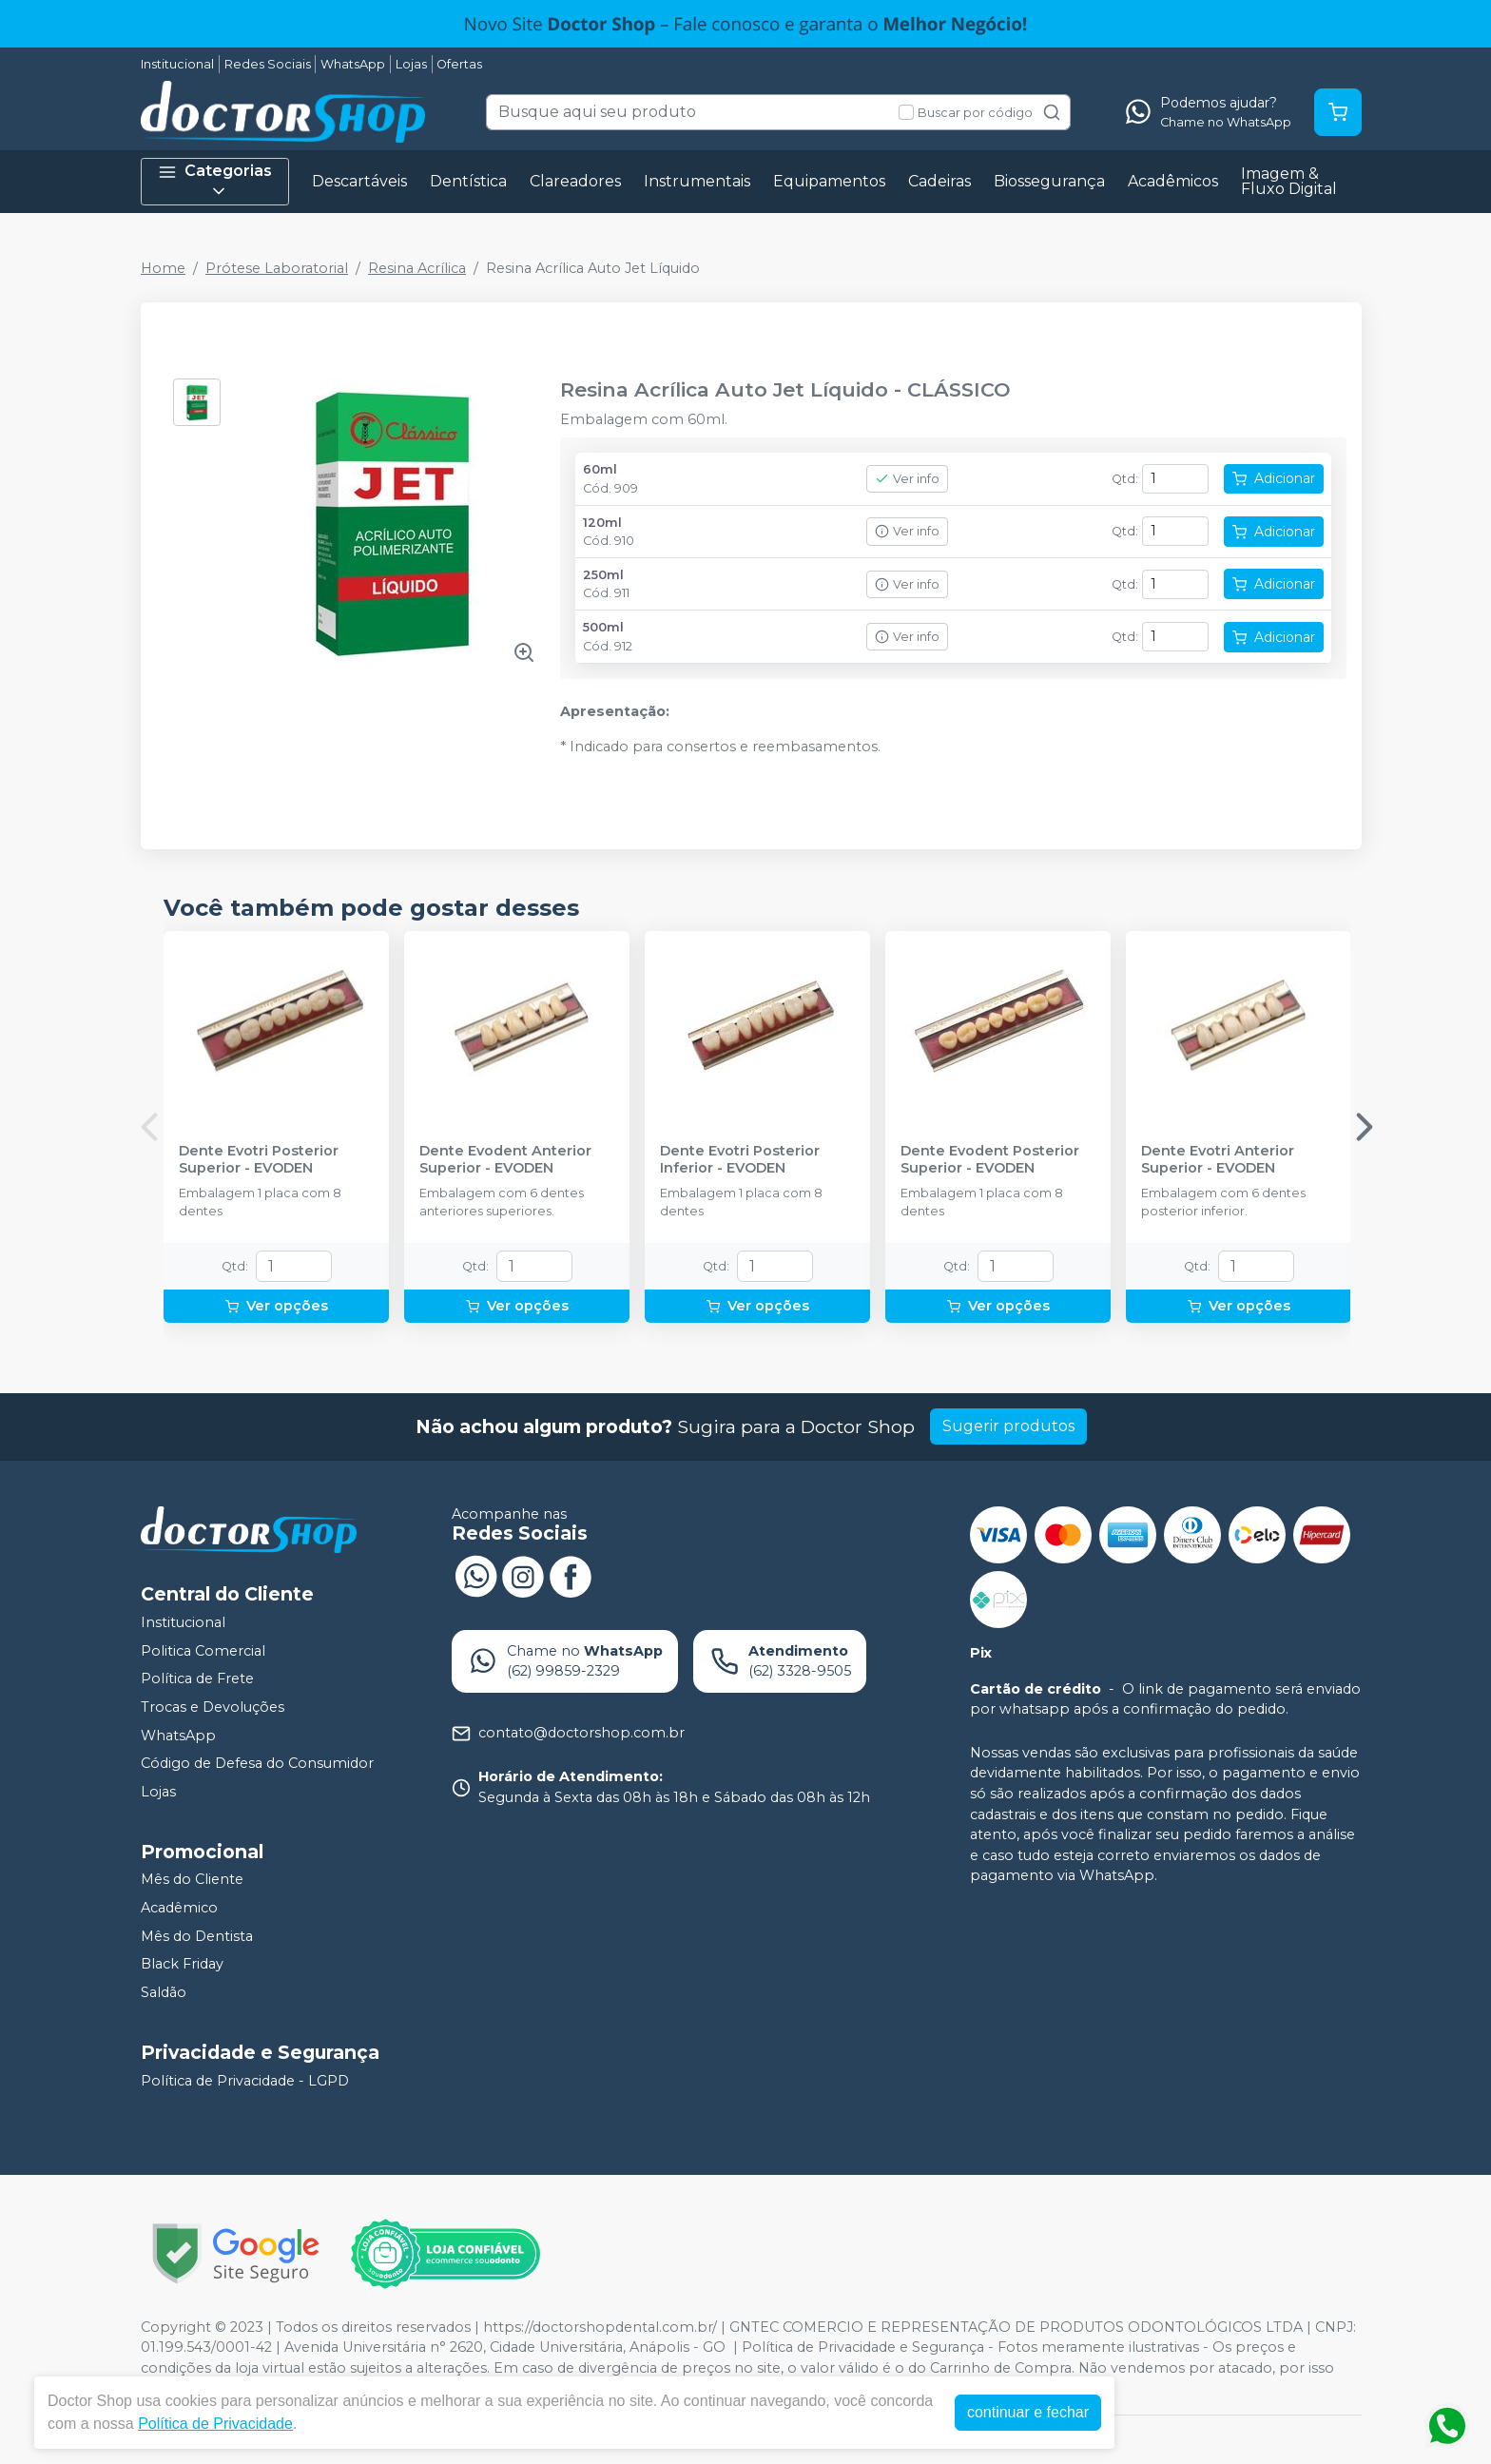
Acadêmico (179, 1907)
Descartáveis (359, 181)
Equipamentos (829, 181)
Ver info (907, 479)
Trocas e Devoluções (212, 1707)
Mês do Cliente (192, 1880)
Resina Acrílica (417, 268)
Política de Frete (197, 1679)
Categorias (215, 181)
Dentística (468, 181)
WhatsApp (352, 64)
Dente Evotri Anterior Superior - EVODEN (1217, 1159)
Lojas (411, 64)
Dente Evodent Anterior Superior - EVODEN (505, 1159)
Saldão (163, 1992)
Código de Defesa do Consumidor (257, 1763)
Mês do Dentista (197, 1936)
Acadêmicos (1173, 181)
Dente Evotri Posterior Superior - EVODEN (259, 1159)
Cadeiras (939, 181)
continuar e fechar (1028, 2412)
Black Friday (182, 1963)
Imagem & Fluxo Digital (1289, 181)
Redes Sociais (267, 64)
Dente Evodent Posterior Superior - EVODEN (989, 1159)
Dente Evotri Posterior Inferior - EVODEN (740, 1159)
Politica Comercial (203, 1650)
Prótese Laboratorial (276, 268)
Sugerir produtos (1008, 1426)
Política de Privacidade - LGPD (245, 2080)
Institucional (177, 64)
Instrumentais (697, 181)
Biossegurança (1049, 181)
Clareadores (575, 181)
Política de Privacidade (215, 2423)
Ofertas (459, 64)
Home (163, 268)
